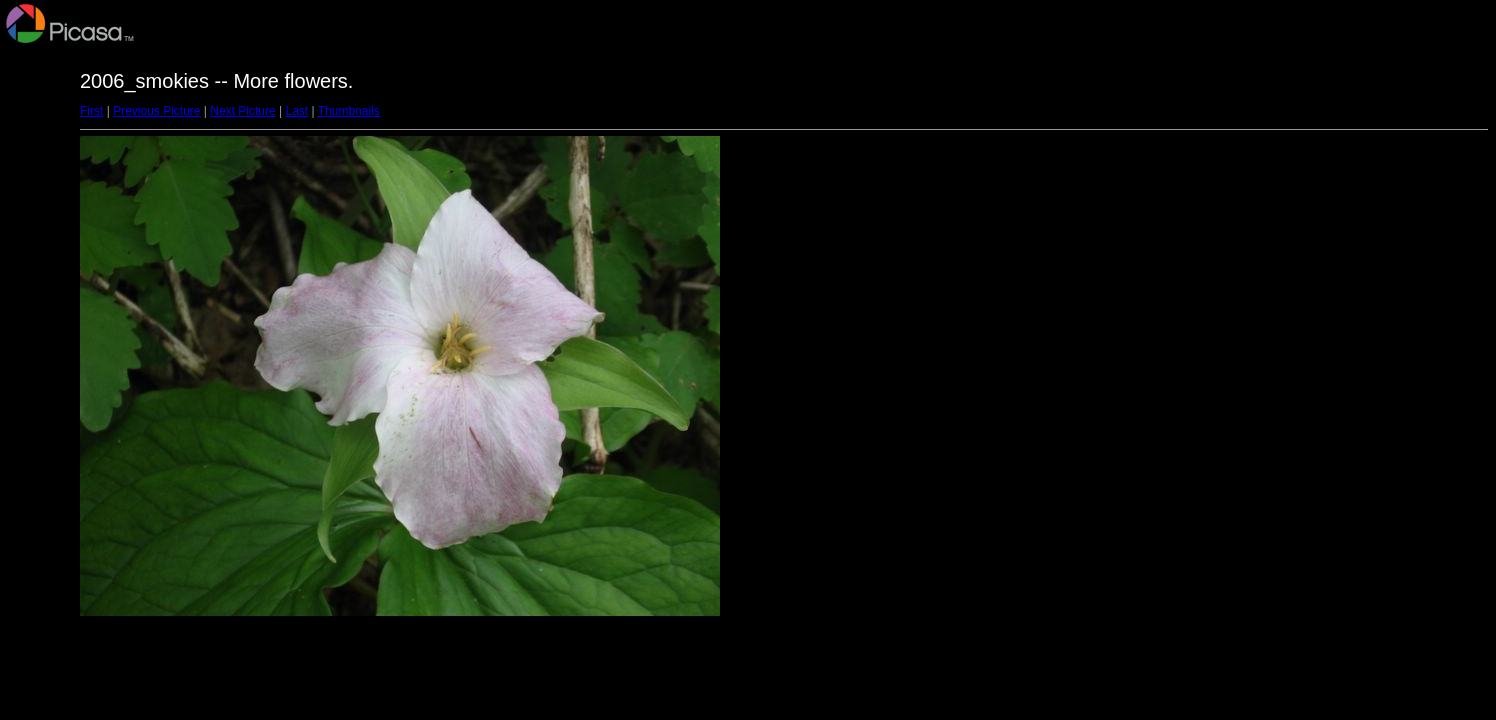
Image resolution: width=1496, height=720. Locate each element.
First (91, 111)
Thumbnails (349, 111)
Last (296, 111)
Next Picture (242, 111)
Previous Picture (156, 111)
